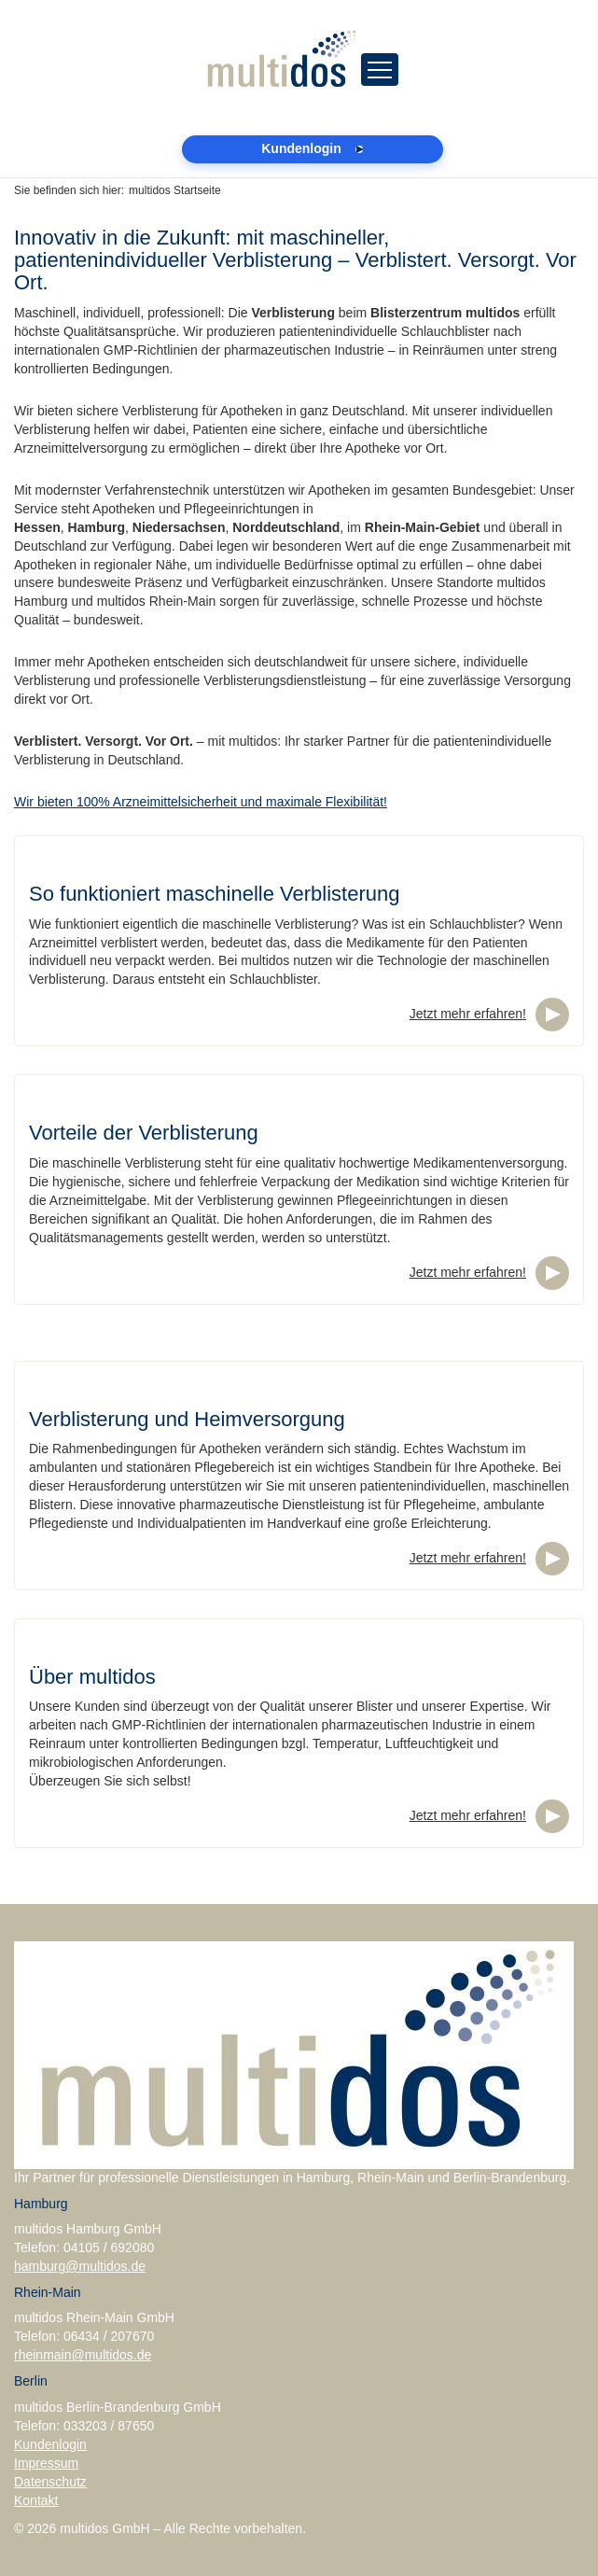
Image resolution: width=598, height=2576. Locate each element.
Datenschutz (50, 2481)
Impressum (46, 2463)
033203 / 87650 (108, 2425)
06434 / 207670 (108, 2336)
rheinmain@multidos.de (82, 2354)
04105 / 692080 (108, 2247)
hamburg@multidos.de (80, 2266)
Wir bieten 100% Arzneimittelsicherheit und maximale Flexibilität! (200, 801)
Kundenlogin (50, 2444)
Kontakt (36, 2500)
